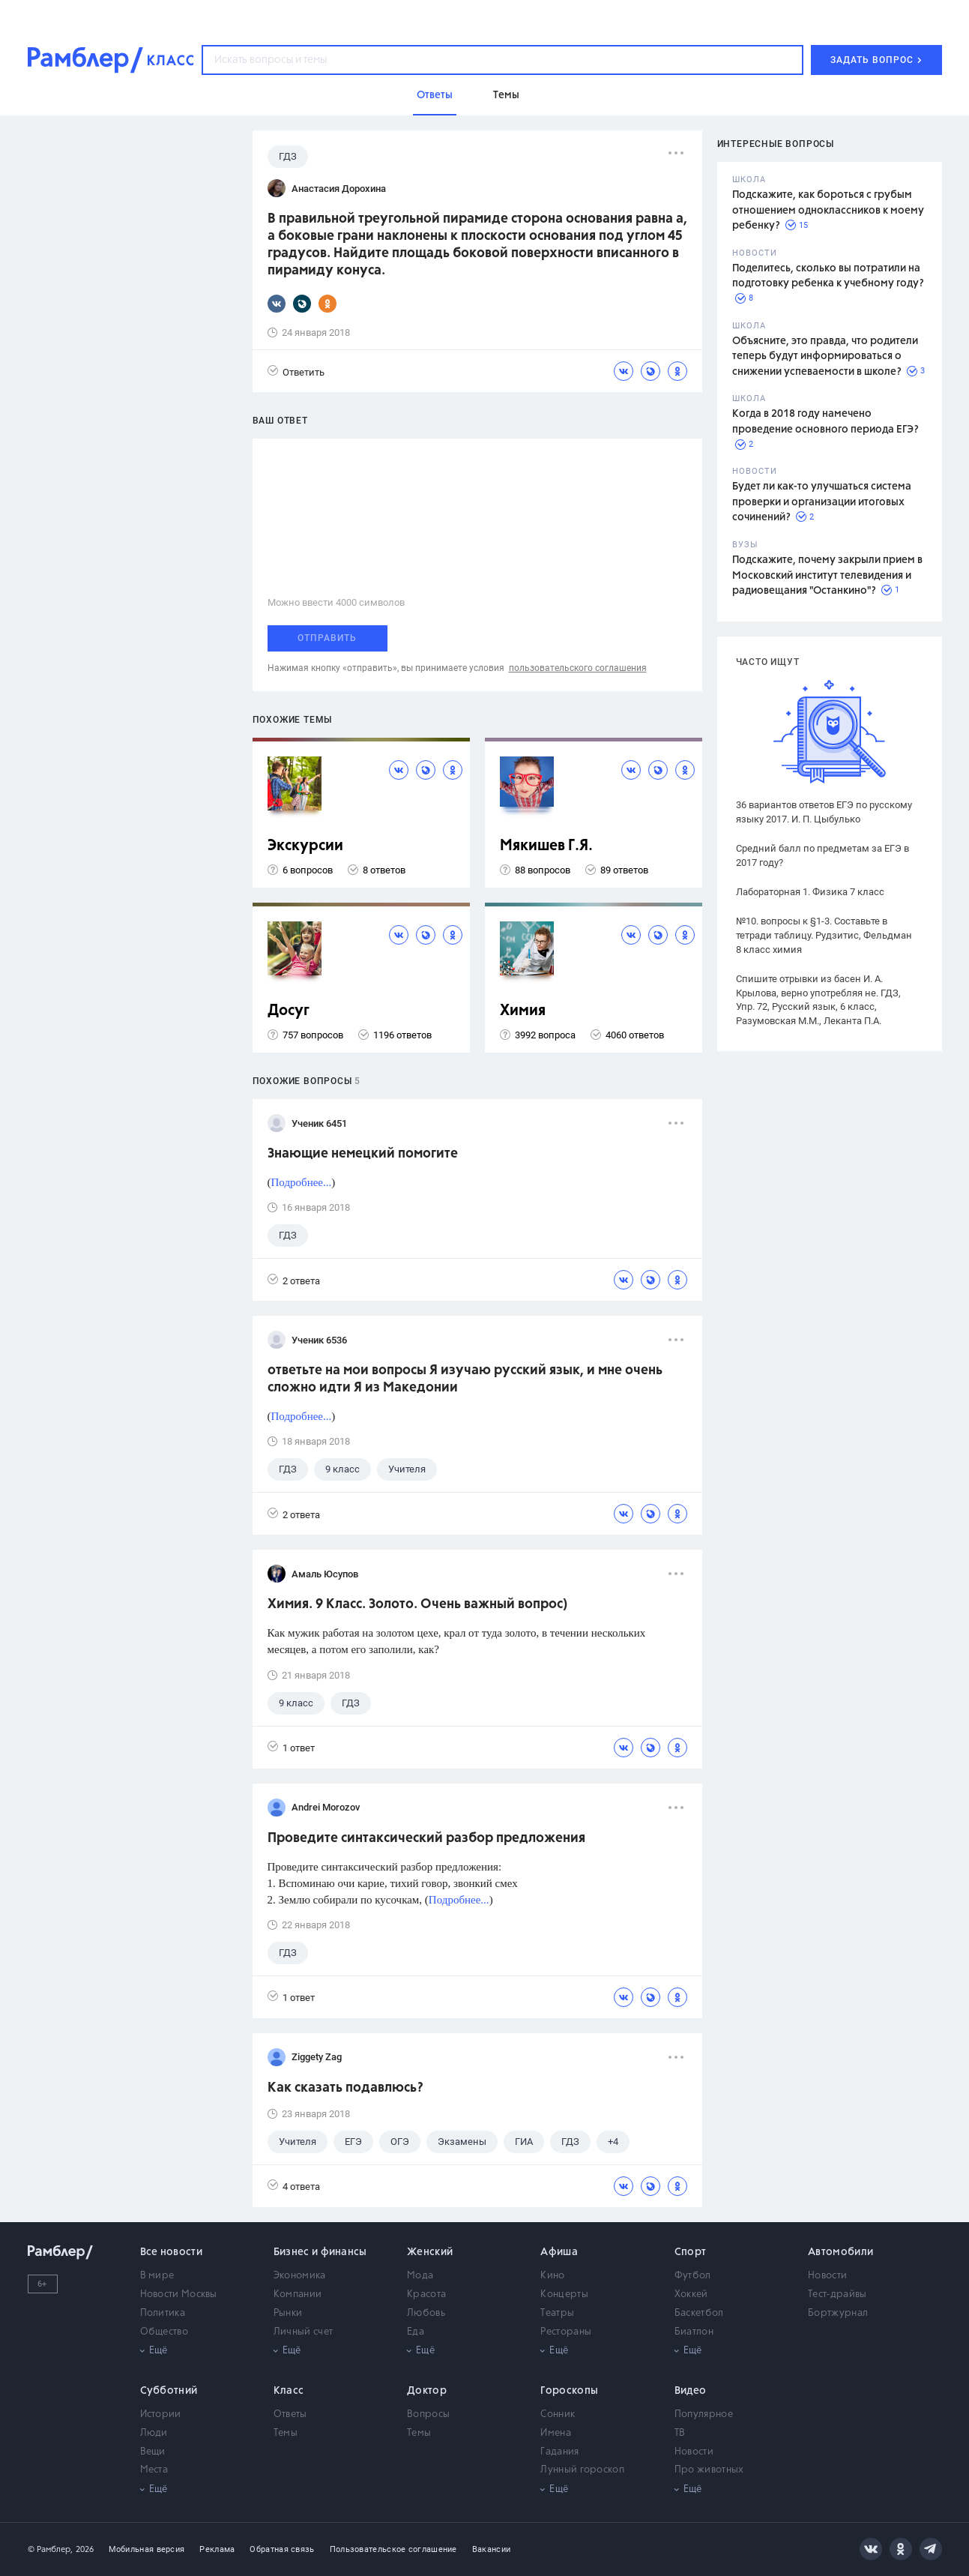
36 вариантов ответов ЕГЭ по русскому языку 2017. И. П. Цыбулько (824, 812)
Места (154, 2470)
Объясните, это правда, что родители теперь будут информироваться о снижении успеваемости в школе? (825, 356)
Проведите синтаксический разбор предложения (426, 1838)
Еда (415, 2332)
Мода (420, 2276)
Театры (557, 2313)
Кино (552, 2276)
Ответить (296, 371)
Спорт (690, 2252)
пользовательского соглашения (578, 668)
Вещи (153, 2452)
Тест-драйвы (837, 2294)
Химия (523, 1011)
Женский (430, 2252)
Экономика (300, 2276)
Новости (827, 2276)
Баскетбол (699, 2313)
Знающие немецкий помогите (363, 1154)
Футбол (692, 2276)
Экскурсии (305, 846)
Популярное (703, 2414)
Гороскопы (569, 2391)
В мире (157, 2276)
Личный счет (303, 2332)
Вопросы (428, 2414)
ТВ (680, 2433)
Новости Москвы (178, 2294)
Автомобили (840, 2252)
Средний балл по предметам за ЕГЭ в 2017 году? (822, 855)
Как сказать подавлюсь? (345, 2088)
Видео (690, 2391)
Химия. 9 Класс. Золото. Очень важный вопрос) (417, 1604)
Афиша (559, 2252)
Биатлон (693, 2332)
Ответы (290, 2414)
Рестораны (565, 2332)
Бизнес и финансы (320, 2252)
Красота (426, 2294)
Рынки (288, 2313)
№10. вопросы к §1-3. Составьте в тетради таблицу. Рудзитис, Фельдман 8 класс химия (824, 935)
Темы (286, 2433)
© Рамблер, (50, 2549)
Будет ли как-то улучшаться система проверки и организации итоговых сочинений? (821, 502)
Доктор (427, 2391)
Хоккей (691, 2294)
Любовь (426, 2313)
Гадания (559, 2452)
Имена (555, 2433)
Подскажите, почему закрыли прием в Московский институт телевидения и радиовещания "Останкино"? (827, 575)
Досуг (289, 1011)
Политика (162, 2313)
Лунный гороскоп (582, 2470)
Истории (160, 2414)
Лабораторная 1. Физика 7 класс (810, 891)
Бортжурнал (838, 2313)
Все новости (171, 2252)
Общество (164, 2332)
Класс (289, 2391)
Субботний (169, 2391)
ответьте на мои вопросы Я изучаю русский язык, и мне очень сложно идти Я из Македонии (465, 1379)
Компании (298, 2294)
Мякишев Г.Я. (546, 846)
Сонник (557, 2414)
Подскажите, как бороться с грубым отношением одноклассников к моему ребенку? (828, 210)
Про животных (709, 2470)
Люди (154, 2433)
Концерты (564, 2294)
